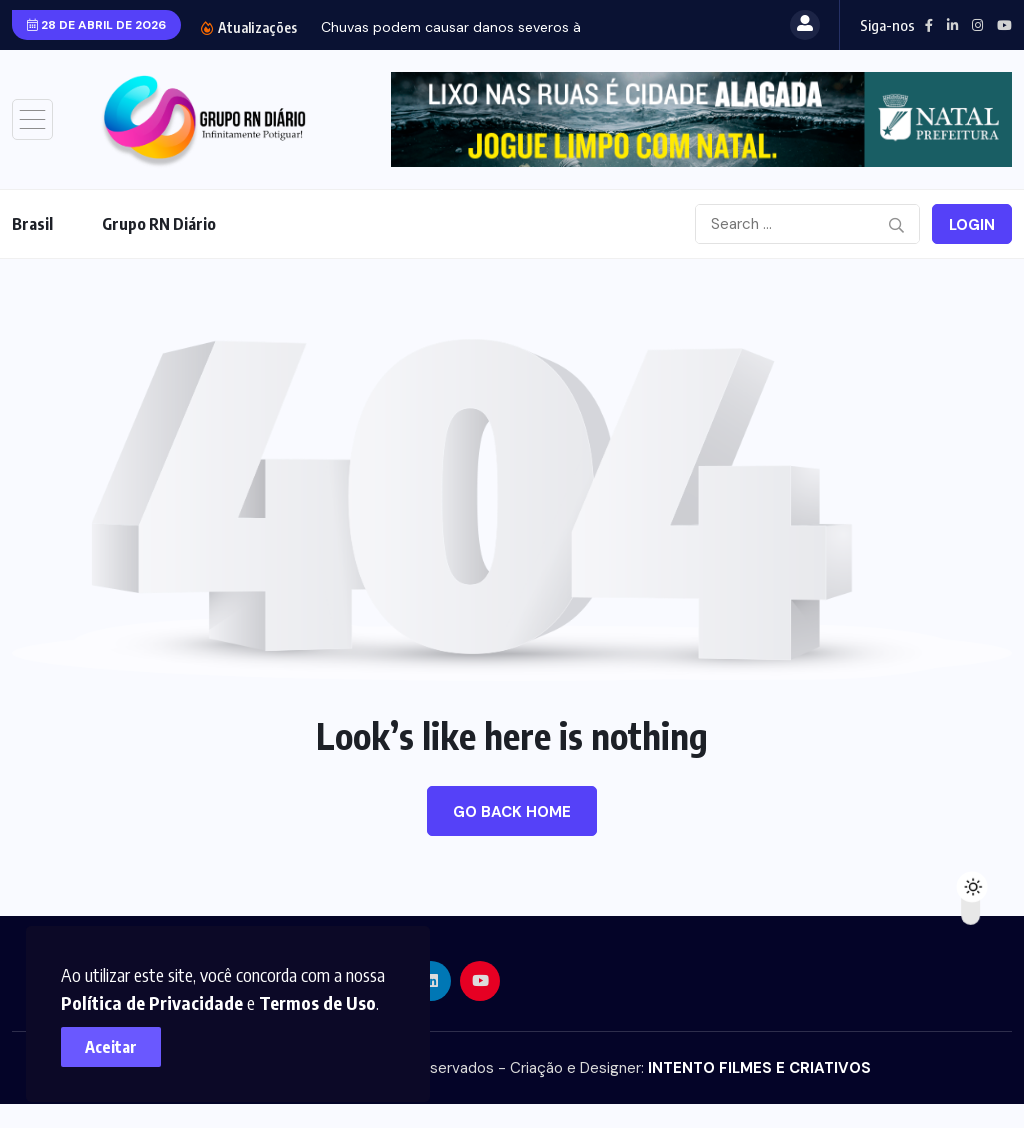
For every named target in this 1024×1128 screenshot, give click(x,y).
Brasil (32, 224)
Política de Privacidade (161, 993)
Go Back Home (512, 812)
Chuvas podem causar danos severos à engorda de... (495, 27)
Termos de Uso (326, 993)
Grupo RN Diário (159, 224)
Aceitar (120, 1038)
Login (972, 225)
